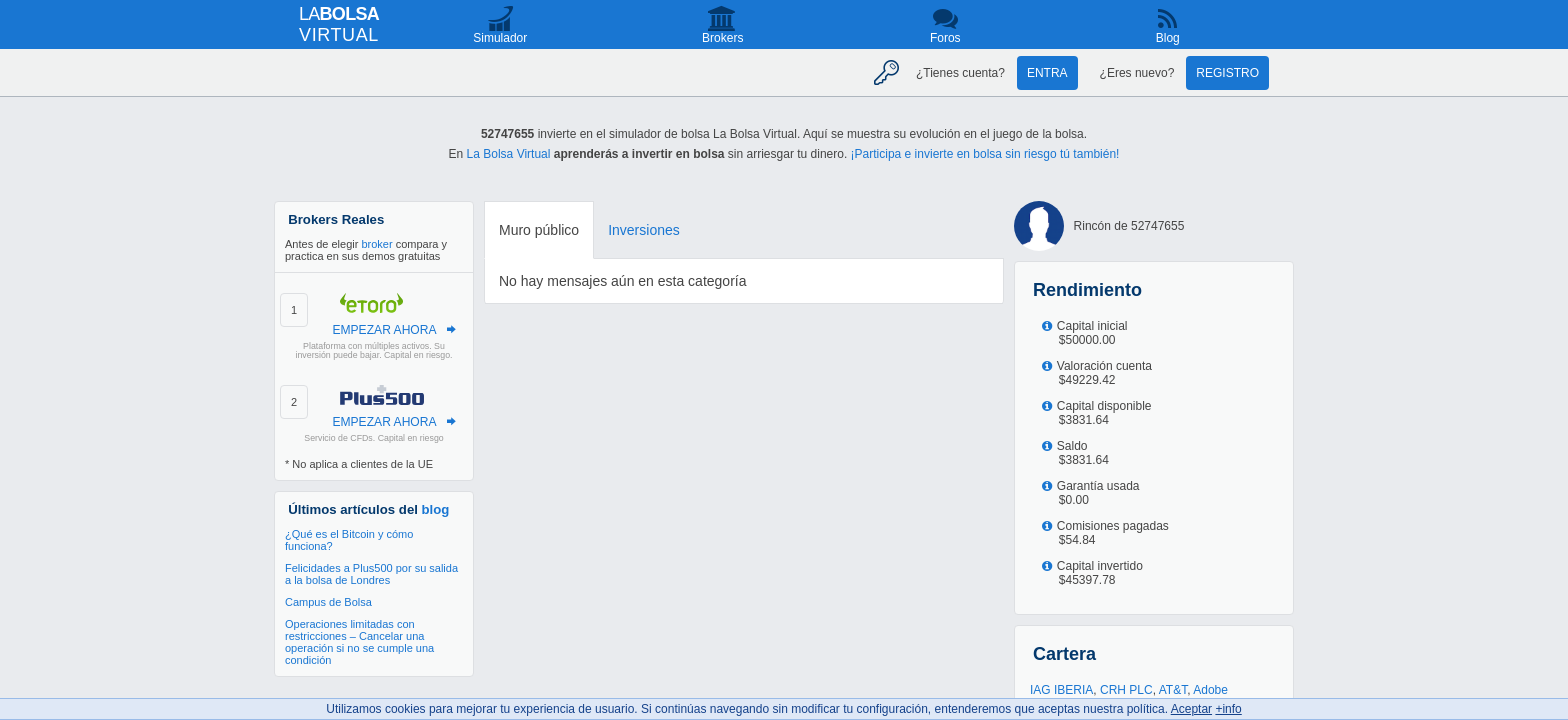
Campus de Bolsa (328, 602)
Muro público (539, 230)
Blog (1168, 38)
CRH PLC (1126, 690)
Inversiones (644, 230)
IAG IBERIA (1061, 690)
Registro (1227, 73)
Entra (1047, 73)
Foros (945, 38)
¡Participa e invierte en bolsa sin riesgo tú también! (985, 154)
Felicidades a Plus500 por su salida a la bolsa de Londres (371, 574)
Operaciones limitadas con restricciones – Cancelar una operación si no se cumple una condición (359, 642)
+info (1228, 709)
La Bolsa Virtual (509, 154)
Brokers (722, 38)
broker (376, 244)
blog (436, 509)
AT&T (1173, 690)
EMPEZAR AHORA (384, 330)
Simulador (500, 38)
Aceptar (1191, 709)
